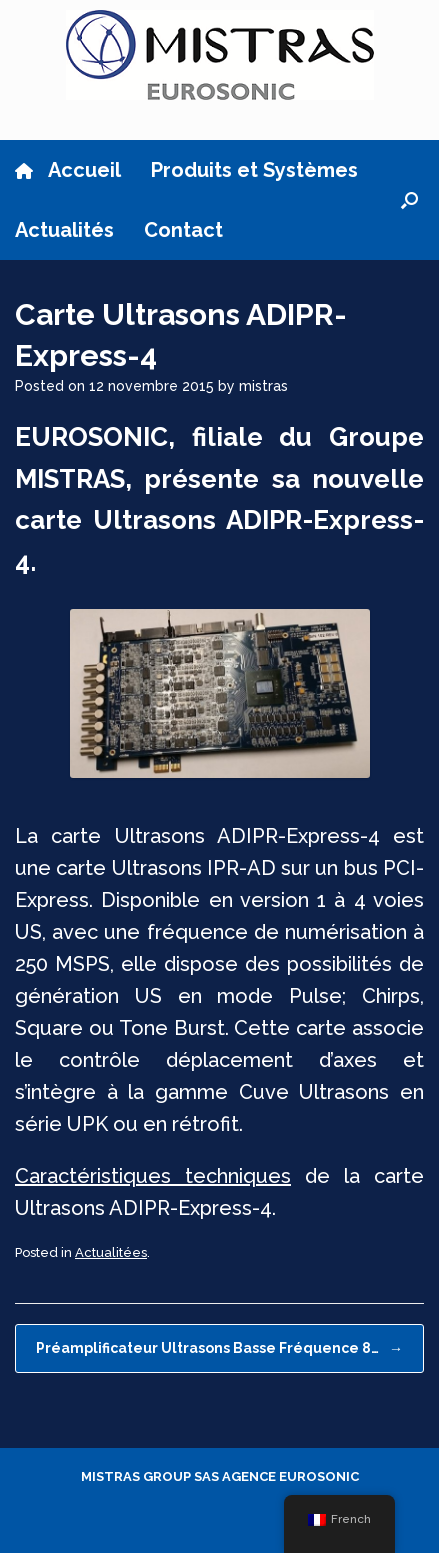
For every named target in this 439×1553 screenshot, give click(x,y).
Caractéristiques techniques (153, 1176)
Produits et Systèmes (254, 170)
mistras (263, 386)
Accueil (68, 170)
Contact (183, 230)
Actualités (64, 230)
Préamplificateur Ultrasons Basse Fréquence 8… (219, 1348)
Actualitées (111, 1252)
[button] (409, 200)
